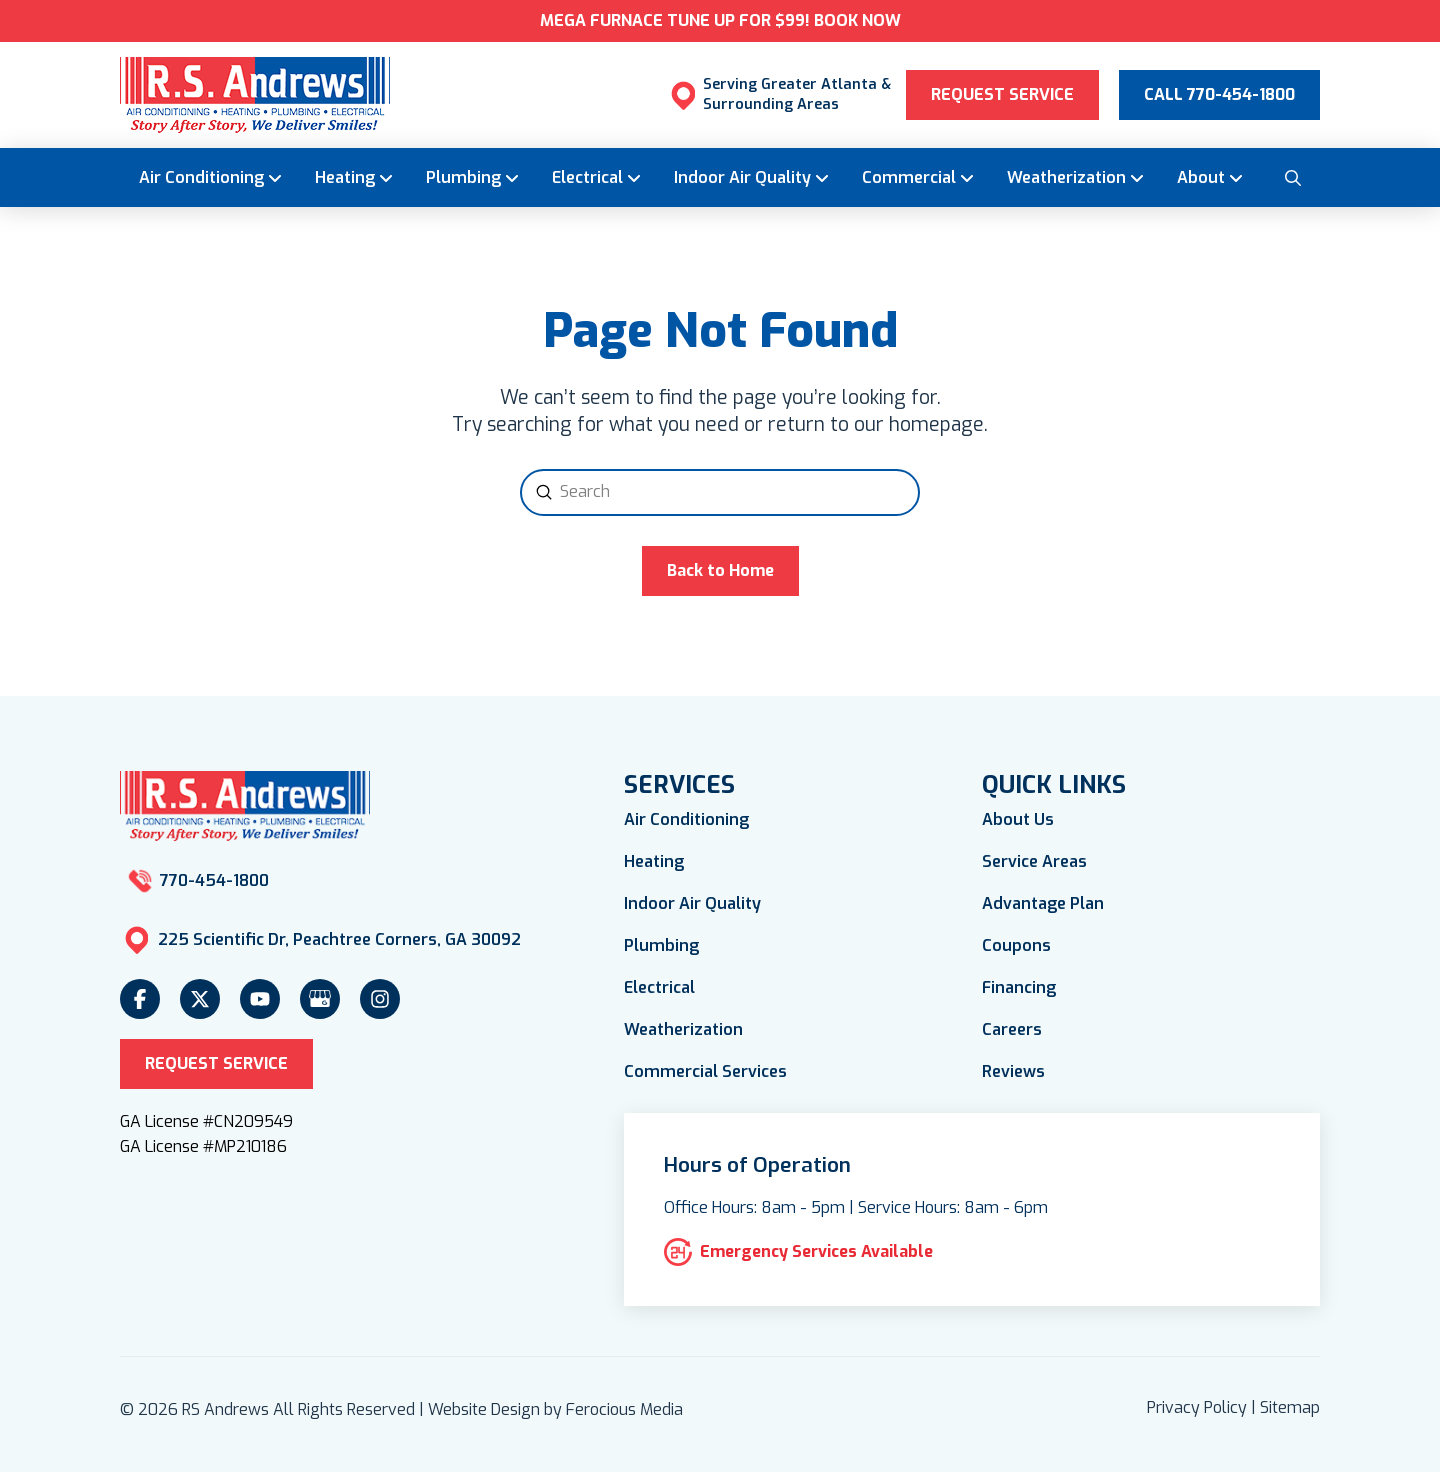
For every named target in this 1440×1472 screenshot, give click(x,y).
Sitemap (1290, 1407)
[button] (1292, 177)
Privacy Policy (1197, 1407)
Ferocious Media (624, 1409)
